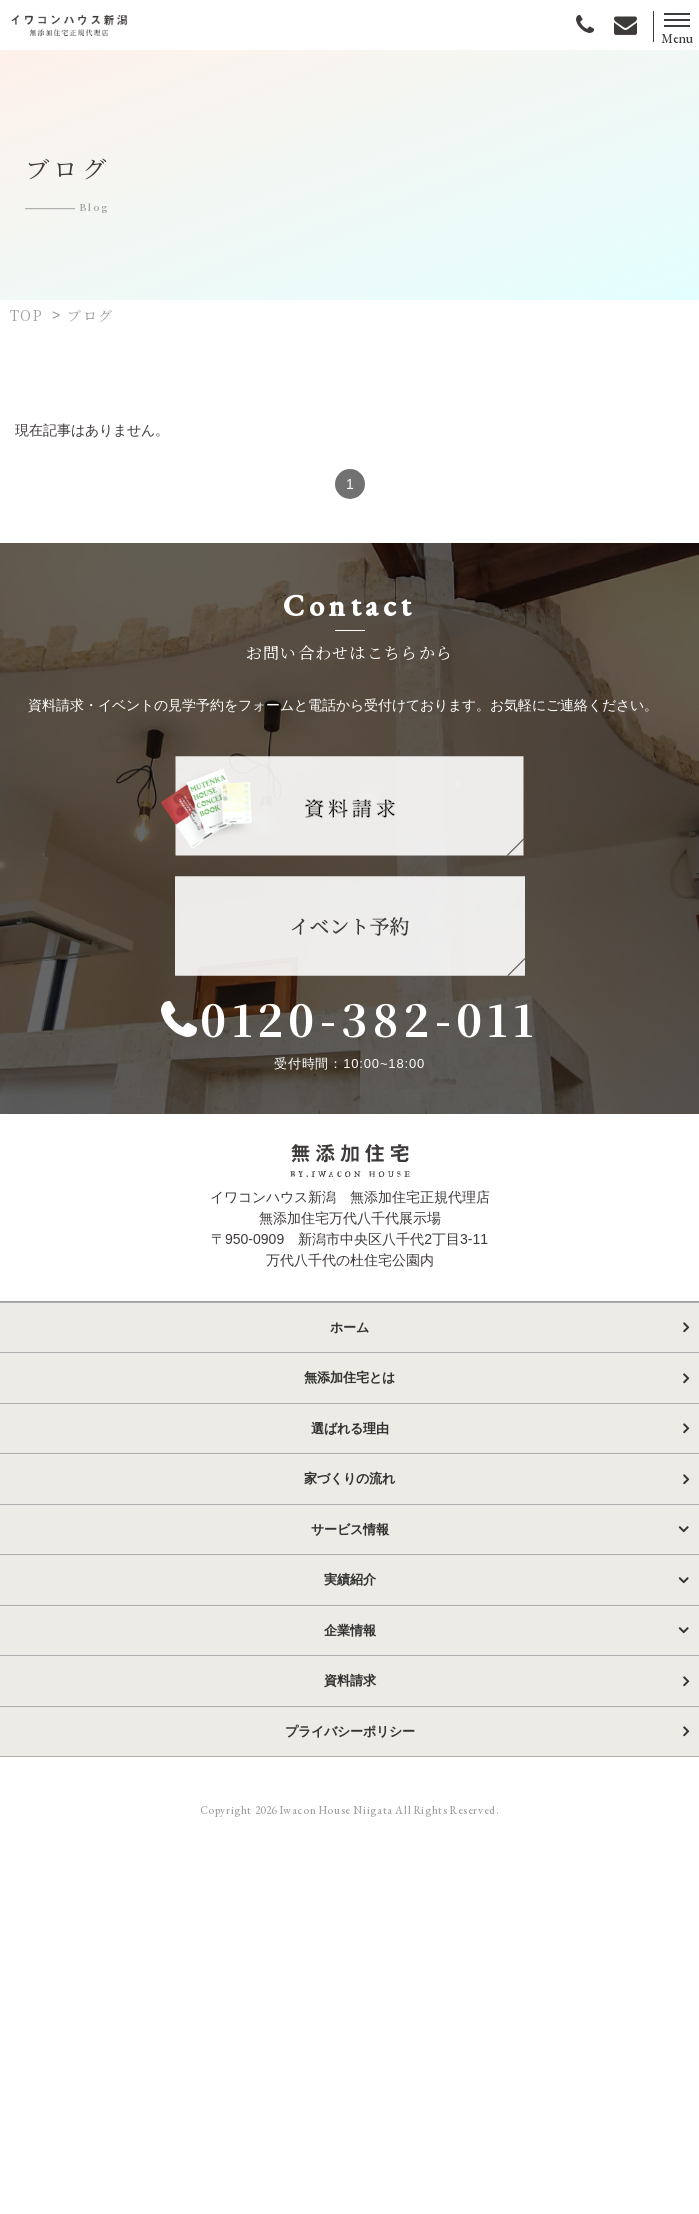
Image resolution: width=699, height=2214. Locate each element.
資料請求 (350, 1700)
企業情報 (350, 1649)
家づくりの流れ (349, 1498)
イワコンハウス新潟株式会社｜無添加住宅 (70, 24)
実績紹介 (350, 1599)
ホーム (349, 1346)
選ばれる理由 (350, 1447)
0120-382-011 (375, 1027)
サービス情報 (350, 1548)
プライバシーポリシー (350, 1750)
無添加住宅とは (349, 1397)
